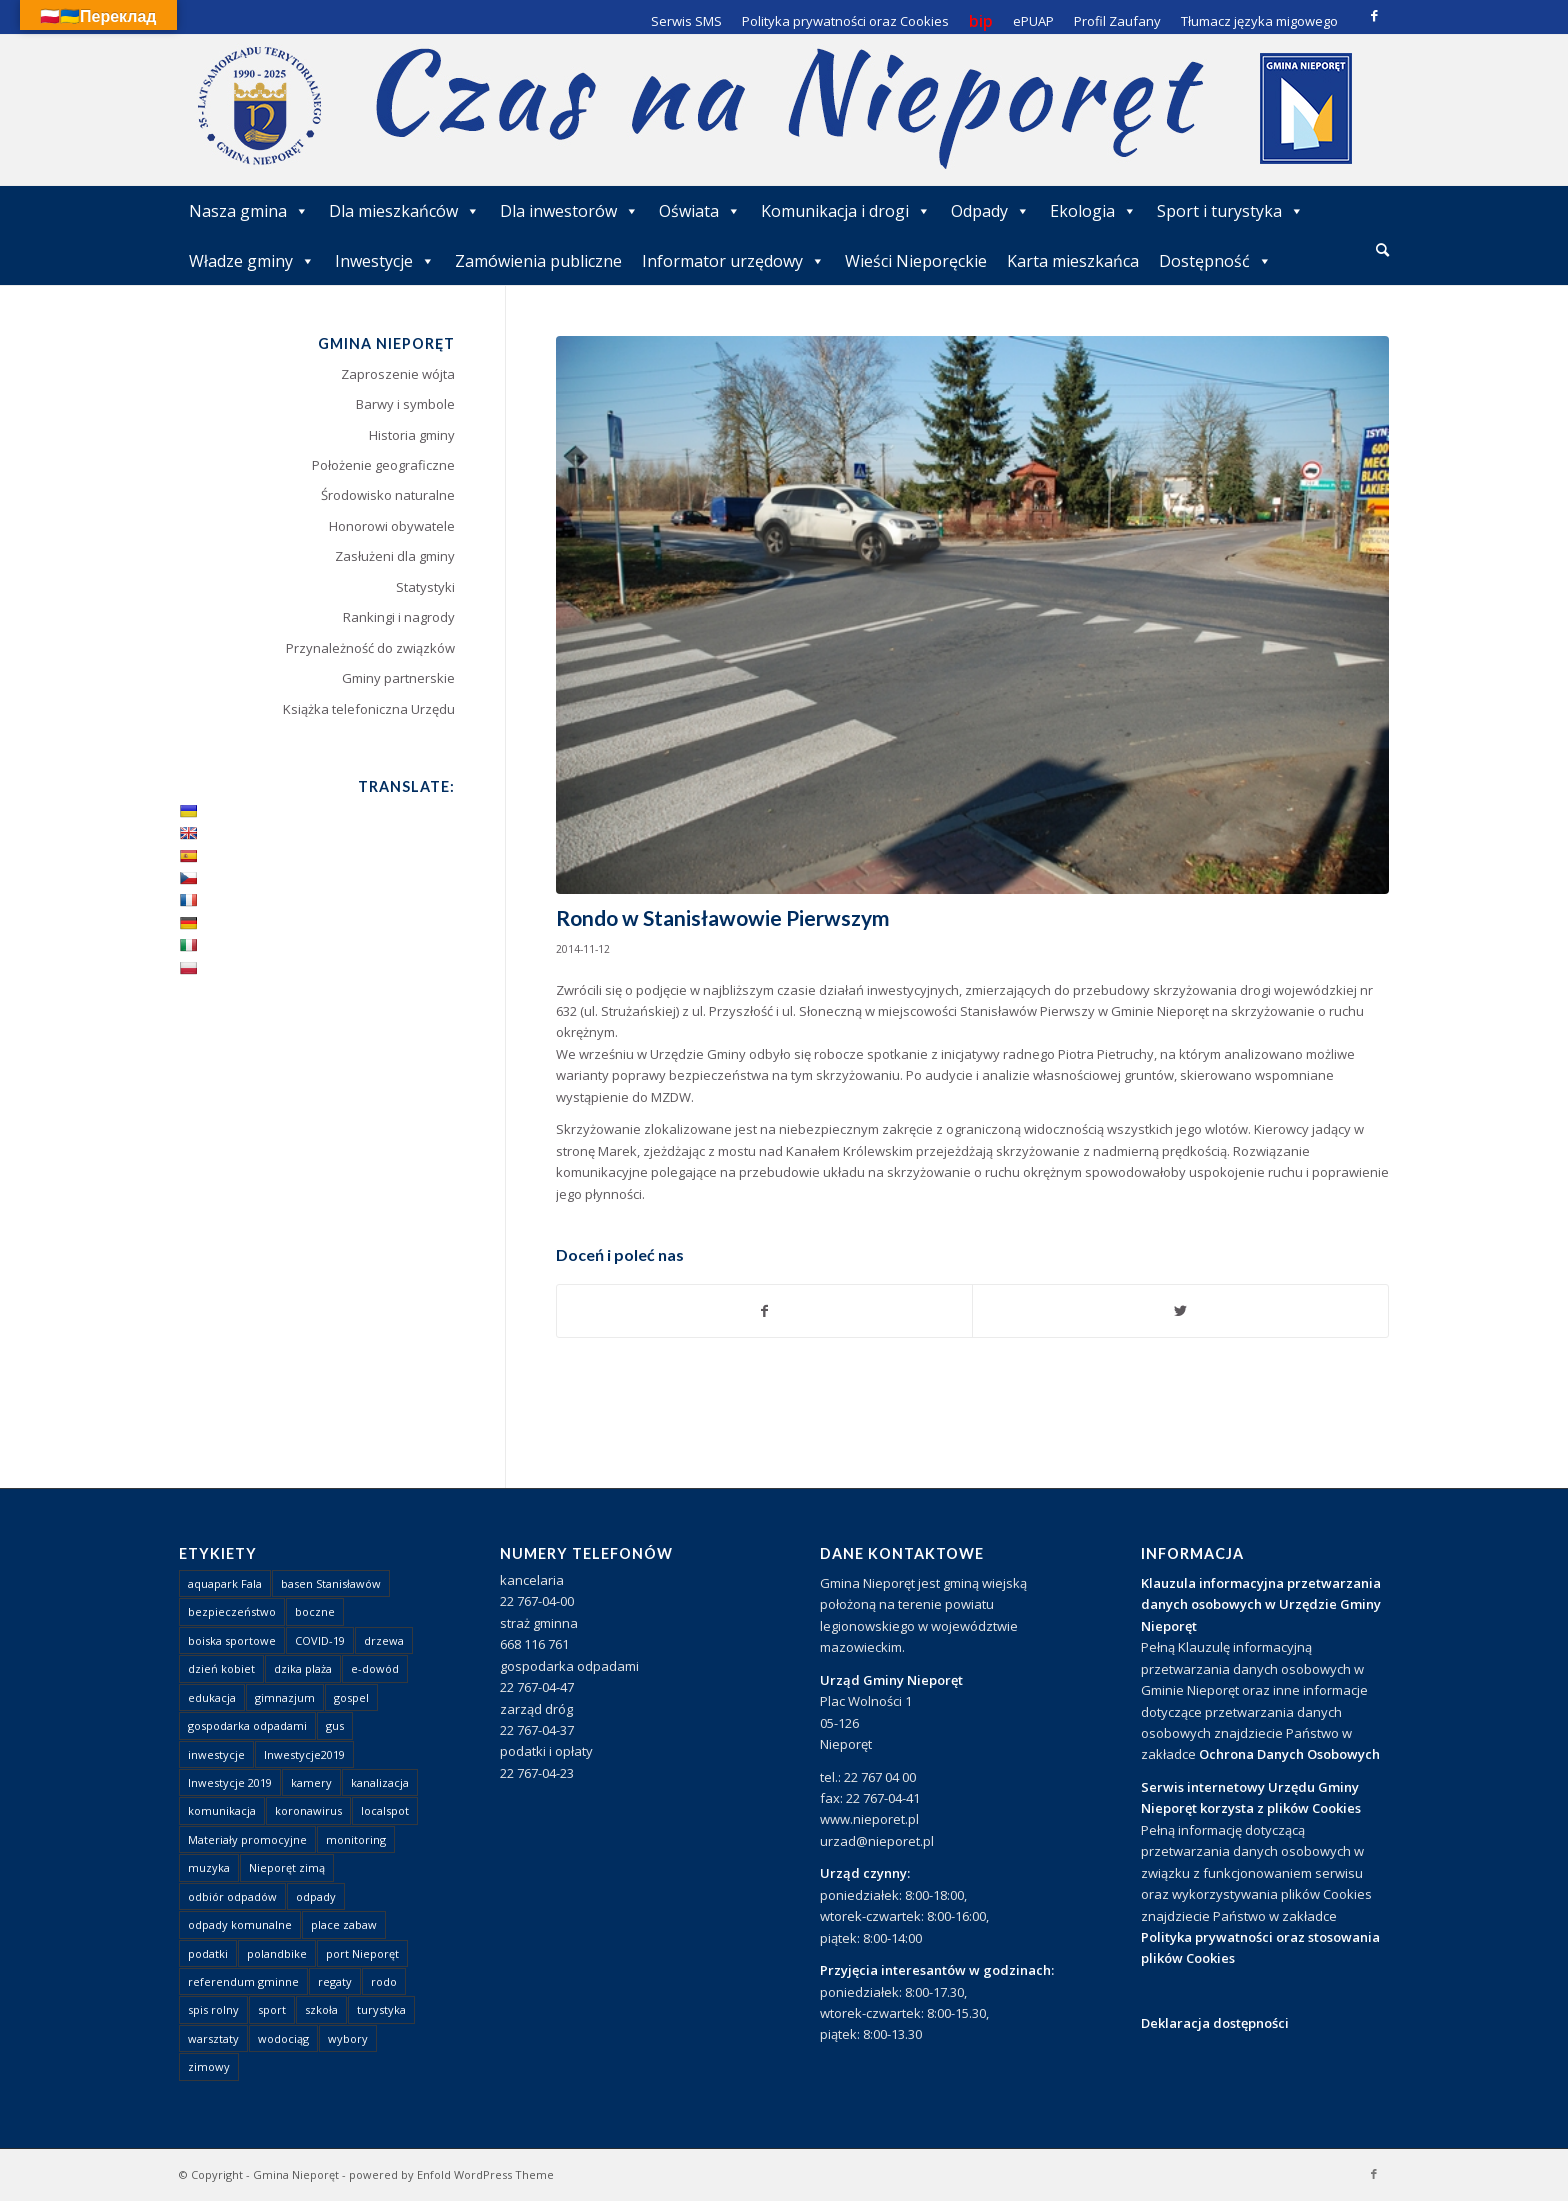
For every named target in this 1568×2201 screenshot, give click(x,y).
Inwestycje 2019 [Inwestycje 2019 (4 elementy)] (230, 1782)
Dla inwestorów (569, 211)
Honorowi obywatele (392, 526)
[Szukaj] (1382, 249)
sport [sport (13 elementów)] (272, 2009)
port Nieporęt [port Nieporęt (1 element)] (362, 1953)
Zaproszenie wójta (398, 374)
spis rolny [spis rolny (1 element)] (213, 2009)
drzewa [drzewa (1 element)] (384, 1640)
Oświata (700, 211)
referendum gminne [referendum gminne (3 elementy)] (243, 1981)
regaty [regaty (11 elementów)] (335, 1981)
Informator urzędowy (733, 261)
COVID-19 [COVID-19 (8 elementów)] (320, 1640)
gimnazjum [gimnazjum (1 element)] (285, 1697)
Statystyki (425, 587)
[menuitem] (1382, 251)
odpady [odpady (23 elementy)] (316, 1896)
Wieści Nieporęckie (916, 261)
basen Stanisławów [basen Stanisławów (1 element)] (331, 1583)
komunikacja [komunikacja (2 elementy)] (222, 1810)
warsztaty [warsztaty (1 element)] (213, 2038)
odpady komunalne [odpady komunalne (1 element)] (240, 1924)
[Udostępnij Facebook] (765, 1311)
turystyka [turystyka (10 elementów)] (381, 2009)
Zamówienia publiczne (538, 261)
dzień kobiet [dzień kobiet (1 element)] (221, 1668)
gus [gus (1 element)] (335, 1725)
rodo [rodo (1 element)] (384, 1981)
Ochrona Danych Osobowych (1289, 1754)
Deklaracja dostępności (1215, 2023)
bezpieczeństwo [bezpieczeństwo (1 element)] (232, 1611)
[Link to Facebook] (1374, 15)
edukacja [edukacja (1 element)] (212, 1697)
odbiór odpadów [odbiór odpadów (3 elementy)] (232, 1896)
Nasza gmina (249, 211)
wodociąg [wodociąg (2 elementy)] (283, 2038)
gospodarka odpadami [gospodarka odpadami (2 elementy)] (247, 1725)
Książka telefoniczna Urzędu (369, 709)
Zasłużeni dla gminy (395, 556)
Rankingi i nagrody (399, 617)
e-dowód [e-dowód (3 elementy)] (375, 1668)
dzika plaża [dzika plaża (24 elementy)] (303, 1668)
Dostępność (1215, 261)
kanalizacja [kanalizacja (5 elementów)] (380, 1782)
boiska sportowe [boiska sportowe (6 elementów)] (232, 1640)
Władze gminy (252, 261)
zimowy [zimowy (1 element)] (209, 2066)
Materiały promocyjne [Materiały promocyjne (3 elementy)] (247, 1839)
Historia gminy (412, 435)
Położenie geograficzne (383, 465)
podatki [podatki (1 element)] (208, 1953)
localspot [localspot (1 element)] (385, 1810)
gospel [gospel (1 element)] (351, 1697)
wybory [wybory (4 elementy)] (348, 2038)
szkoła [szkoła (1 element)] (321, 2009)
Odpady (990, 211)
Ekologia (1093, 211)
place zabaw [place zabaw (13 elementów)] (344, 1924)
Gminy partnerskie (398, 678)
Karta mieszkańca (1073, 261)
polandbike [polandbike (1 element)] (277, 1953)
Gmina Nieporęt (296, 2174)
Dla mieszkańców (404, 211)
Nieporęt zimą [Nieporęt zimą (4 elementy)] (287, 1867)
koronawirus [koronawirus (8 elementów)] (308, 1810)
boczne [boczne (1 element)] (315, 1611)
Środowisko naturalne (388, 495)
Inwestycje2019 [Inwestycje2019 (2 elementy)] (304, 1754)
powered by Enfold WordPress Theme (451, 2174)
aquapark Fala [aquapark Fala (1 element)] (225, 1583)
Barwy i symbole (405, 404)
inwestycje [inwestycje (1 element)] (216, 1754)
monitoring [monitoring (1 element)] (356, 1839)
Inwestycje (385, 261)
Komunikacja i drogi (846, 211)
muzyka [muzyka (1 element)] (209, 1867)
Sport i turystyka (1230, 211)
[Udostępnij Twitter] (1180, 1311)
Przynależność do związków (370, 648)
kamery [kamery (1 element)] (311, 1782)
